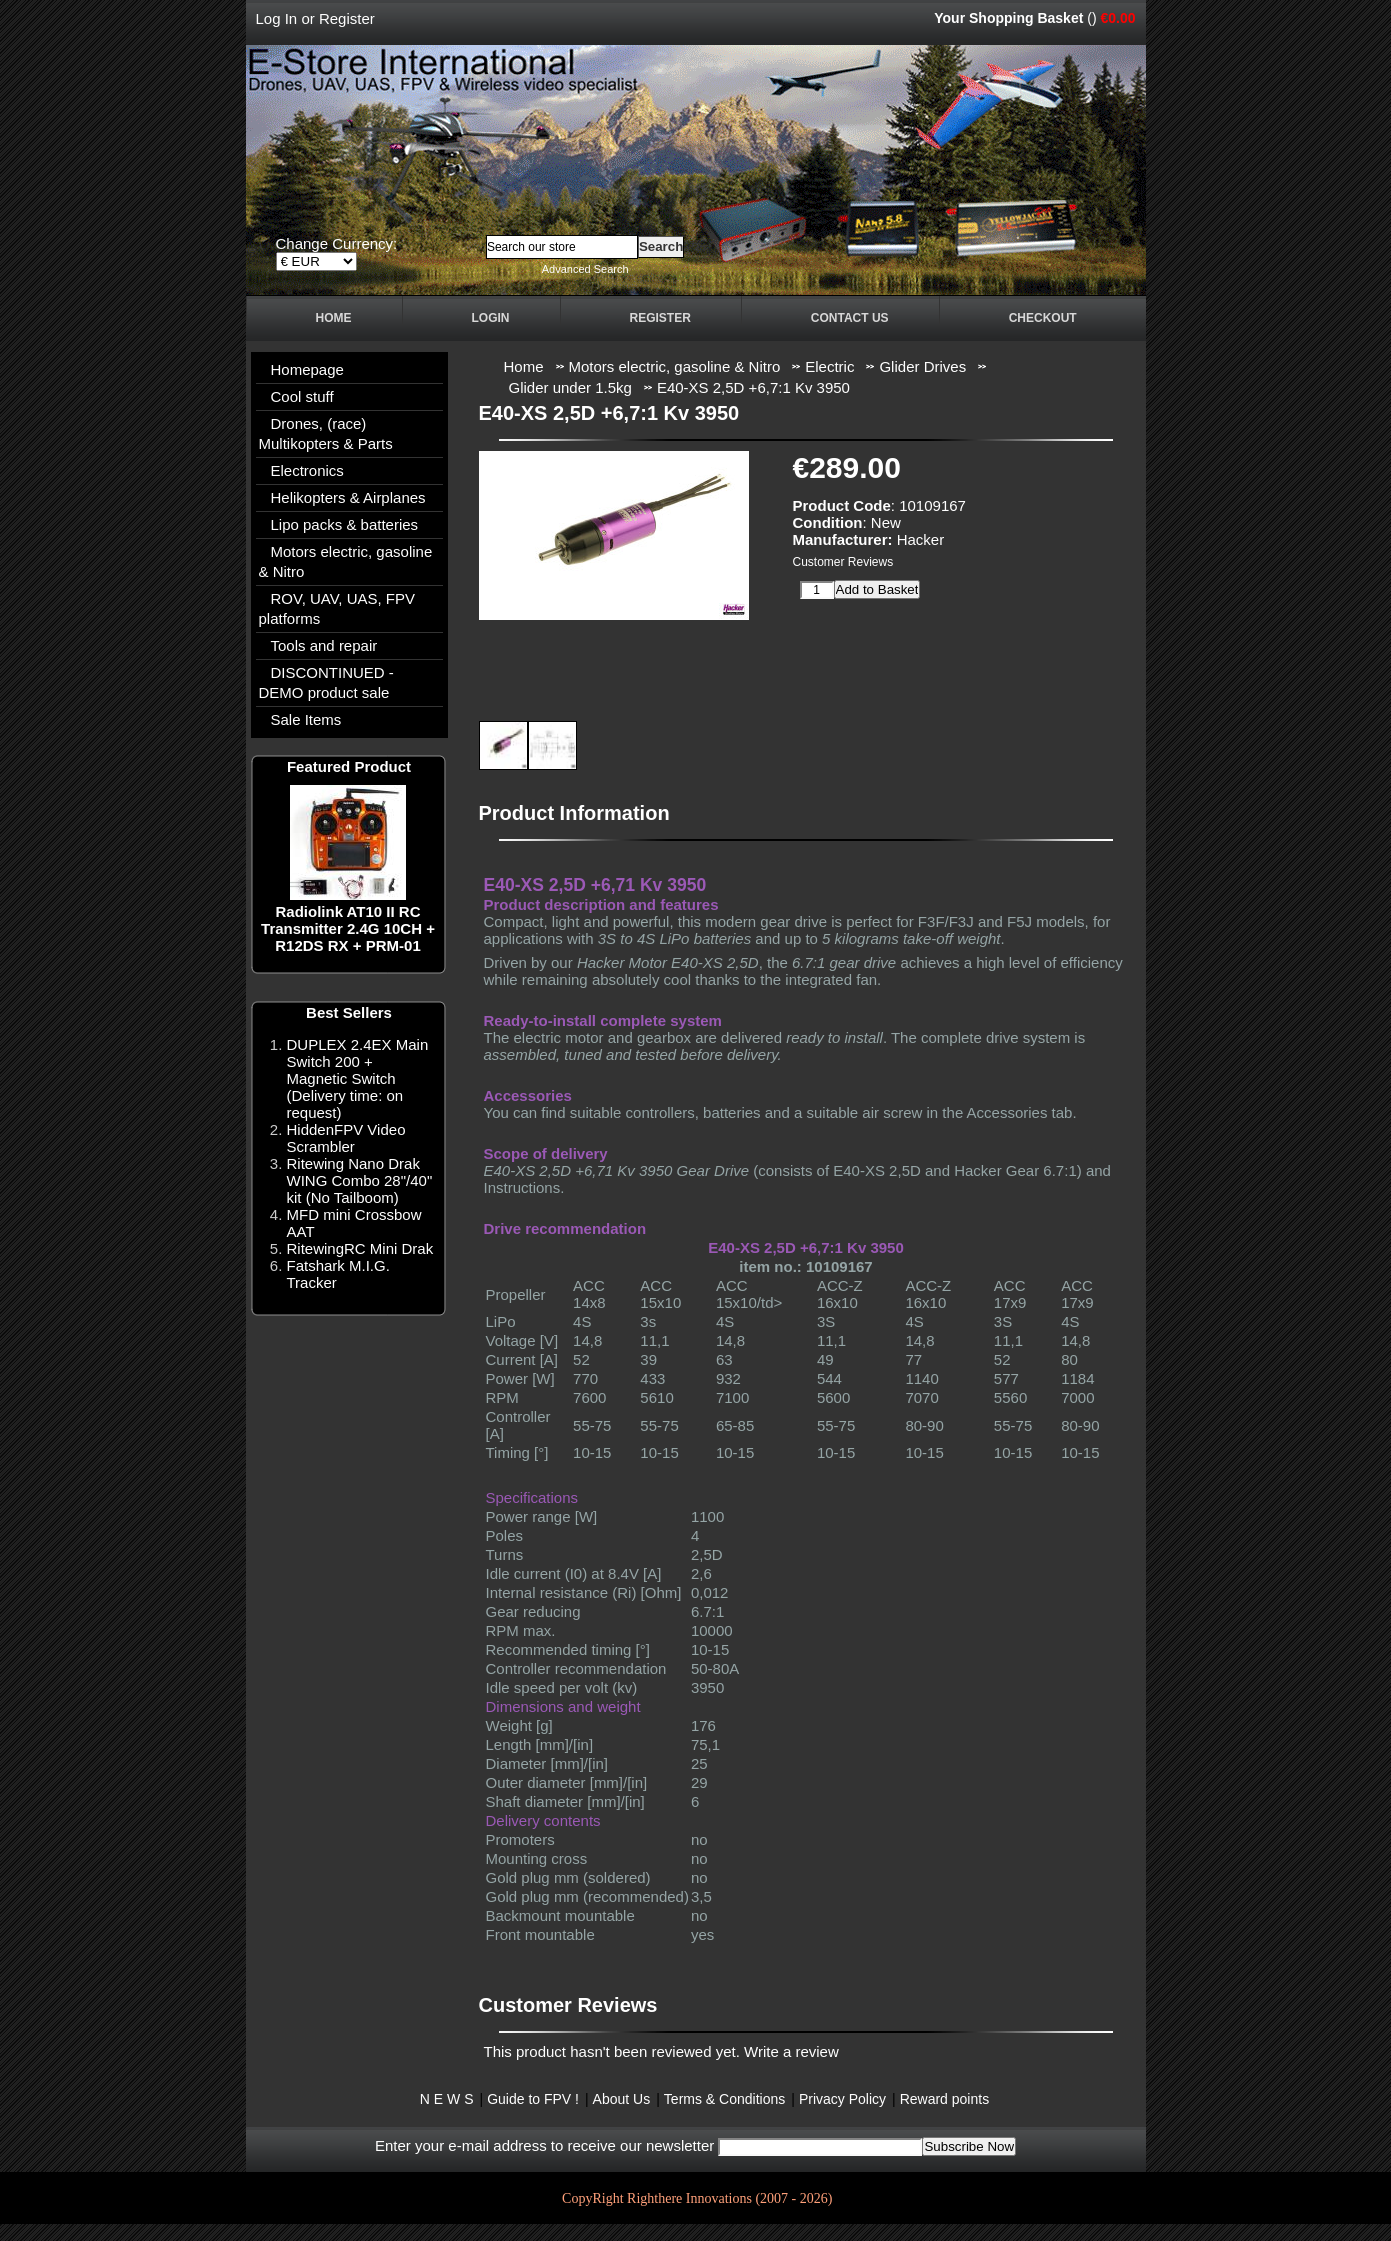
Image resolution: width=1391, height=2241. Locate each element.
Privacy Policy (842, 2099)
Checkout (1043, 318)
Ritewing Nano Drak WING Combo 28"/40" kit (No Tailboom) (360, 1180)
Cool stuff (302, 396)
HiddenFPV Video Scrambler (346, 1138)
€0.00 (1117, 18)
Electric (829, 366)
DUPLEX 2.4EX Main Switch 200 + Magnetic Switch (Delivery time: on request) (358, 1078)
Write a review (791, 2051)
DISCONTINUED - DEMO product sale (326, 682)
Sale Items (306, 719)
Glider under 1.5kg (570, 387)
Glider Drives (922, 366)
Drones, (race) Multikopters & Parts (326, 433)
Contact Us (850, 318)
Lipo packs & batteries (345, 524)
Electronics (307, 470)
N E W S (447, 2099)
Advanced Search (585, 269)
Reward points (945, 2099)
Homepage (307, 369)
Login (491, 318)
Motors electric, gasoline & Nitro (346, 561)
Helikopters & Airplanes (348, 497)
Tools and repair (324, 645)
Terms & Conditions (724, 2099)
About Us (622, 2099)
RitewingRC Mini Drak (360, 1248)
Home (334, 318)
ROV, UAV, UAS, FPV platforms (337, 608)
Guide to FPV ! (533, 2099)
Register (347, 18)
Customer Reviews (843, 562)
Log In (277, 18)
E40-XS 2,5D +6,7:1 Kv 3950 (753, 387)
